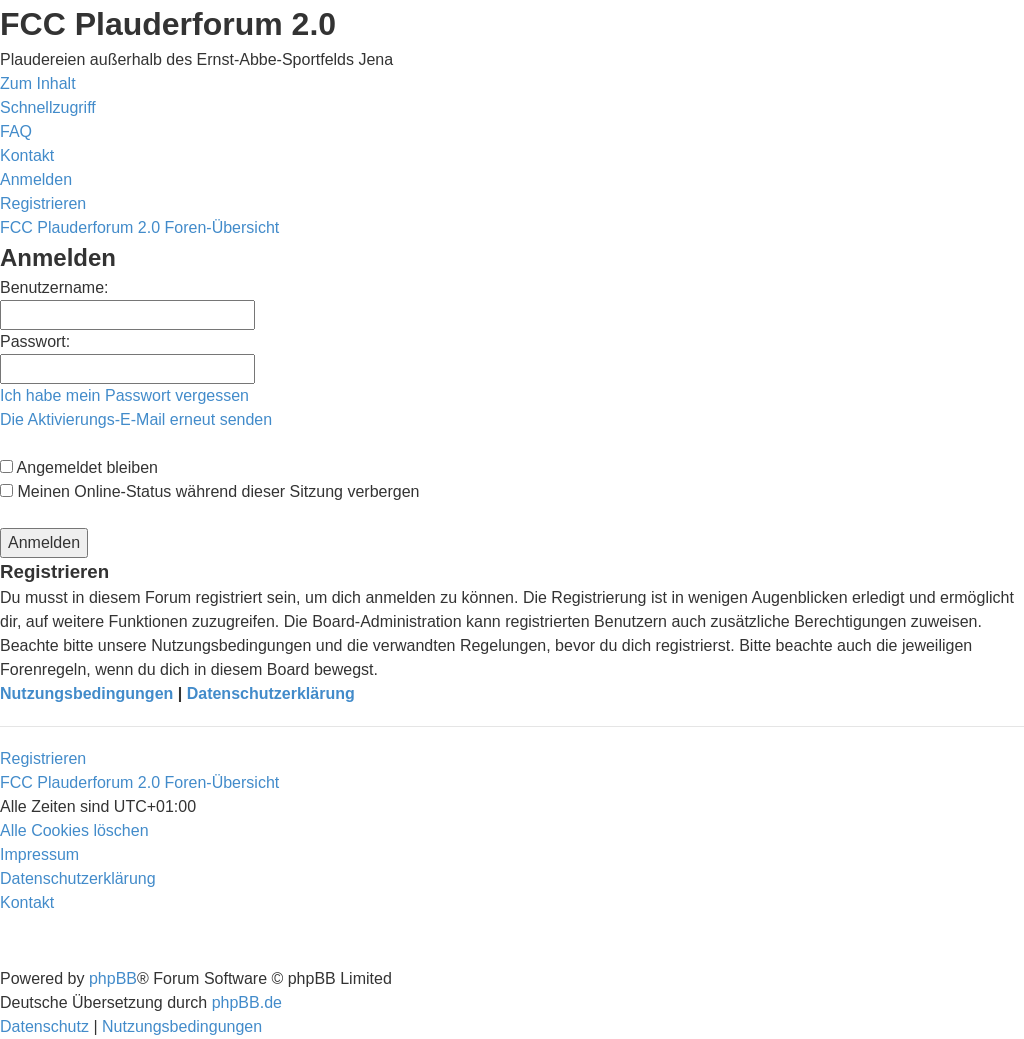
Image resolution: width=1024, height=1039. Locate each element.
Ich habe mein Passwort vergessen (124, 395)
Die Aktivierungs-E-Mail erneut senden (136, 419)
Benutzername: (54, 287)
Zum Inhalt (38, 83)
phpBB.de (247, 1002)
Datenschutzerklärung (271, 693)
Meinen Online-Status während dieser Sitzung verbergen (209, 491)
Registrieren (43, 758)
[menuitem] (16, 131)
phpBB (113, 978)
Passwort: (35, 341)
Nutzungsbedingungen (86, 693)
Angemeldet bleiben (79, 467)
